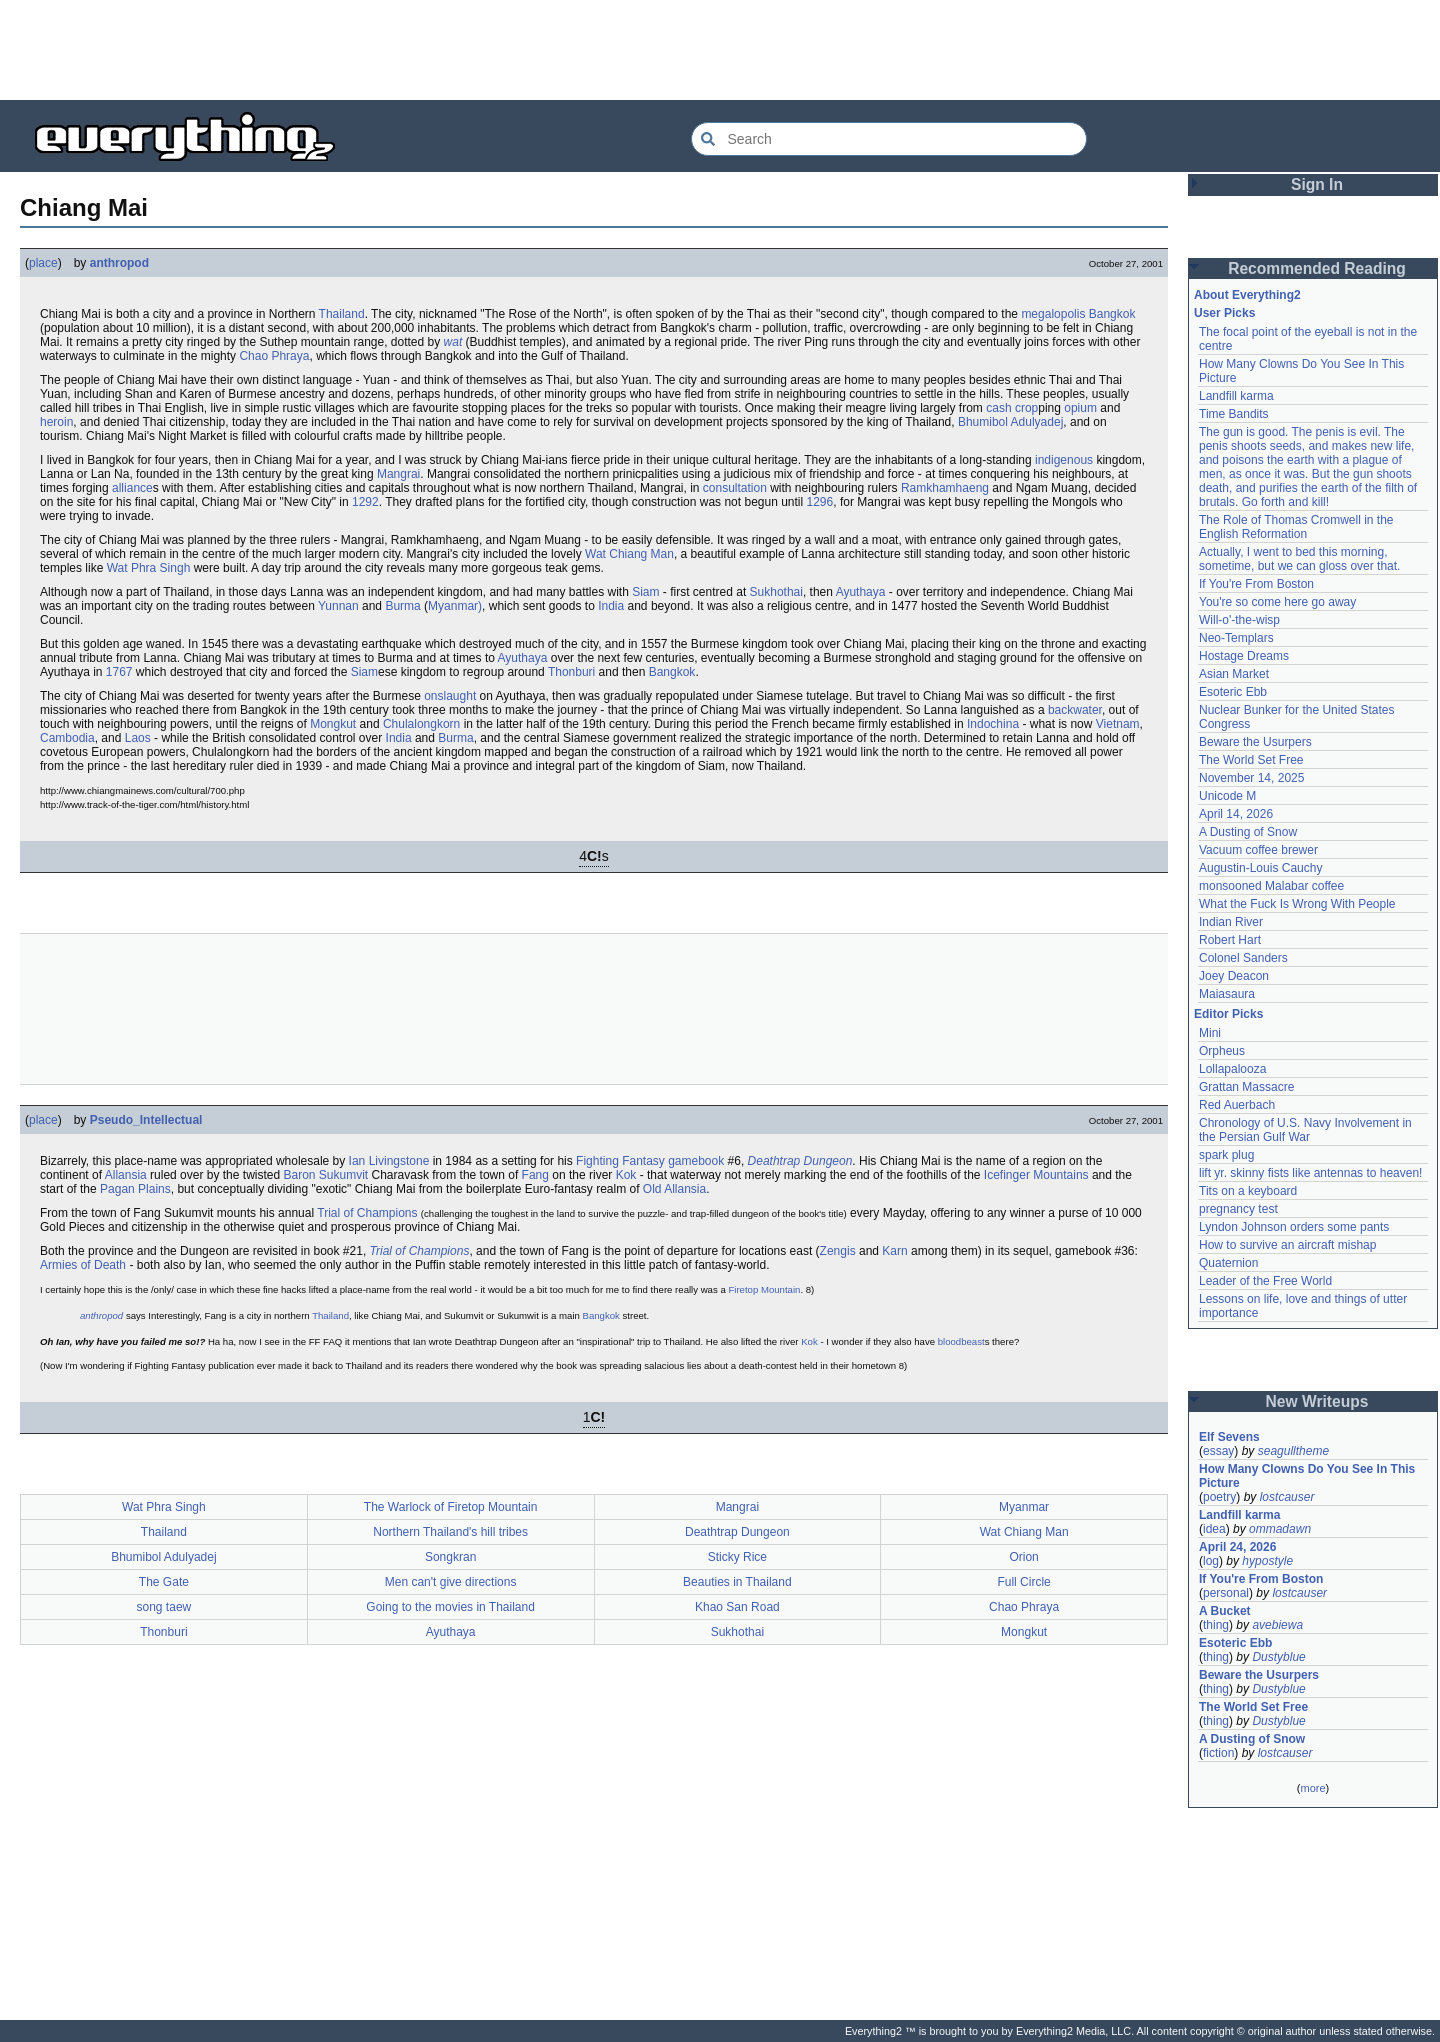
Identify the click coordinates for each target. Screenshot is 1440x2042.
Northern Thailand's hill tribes (450, 1532)
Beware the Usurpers (1255, 742)
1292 (365, 502)
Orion (1023, 1557)
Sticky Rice (737, 1557)
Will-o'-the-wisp (1239, 620)
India (611, 606)
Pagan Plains (135, 1189)
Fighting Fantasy (620, 1161)
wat (453, 342)
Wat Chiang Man (629, 554)
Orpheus (1222, 1051)
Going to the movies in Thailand (450, 1607)
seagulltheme (1293, 1451)
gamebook (696, 1161)
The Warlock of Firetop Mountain (451, 1507)
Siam (645, 592)
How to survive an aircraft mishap (1287, 1245)
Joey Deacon (1234, 976)
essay (1218, 1451)
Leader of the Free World (1265, 1281)
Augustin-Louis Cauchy (1260, 868)
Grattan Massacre (1246, 1087)
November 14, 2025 (1251, 778)
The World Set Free (1251, 760)
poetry (1219, 1497)
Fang (535, 1175)
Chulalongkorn (421, 724)
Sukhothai (776, 592)
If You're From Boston (1256, 584)
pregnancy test (1238, 1209)
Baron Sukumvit (325, 1175)
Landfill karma (1236, 396)
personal (1226, 1593)
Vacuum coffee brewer (1258, 850)
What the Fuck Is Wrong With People (1297, 904)
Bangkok (1112, 314)
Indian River (1231, 922)
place (43, 263)
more (1312, 1788)
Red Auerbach (1237, 1105)
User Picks (1224, 313)
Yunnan (338, 606)
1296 (820, 502)
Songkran (450, 1557)
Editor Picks (1228, 1014)
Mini (1210, 1033)
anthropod (119, 263)
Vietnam (1118, 724)
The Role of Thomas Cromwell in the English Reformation (1296, 527)
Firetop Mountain (764, 1289)
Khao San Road (737, 1607)
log (1211, 1561)
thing (1216, 1625)
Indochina (993, 724)
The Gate (164, 1582)
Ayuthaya (861, 592)
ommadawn (1280, 1529)
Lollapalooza (1232, 1069)
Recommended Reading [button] (1317, 268)
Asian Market (1234, 674)
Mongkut (333, 724)
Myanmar (1024, 1507)
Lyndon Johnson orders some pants (1294, 1227)
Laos (138, 738)
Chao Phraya (274, 356)
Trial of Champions (367, 1213)
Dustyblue (1278, 1657)
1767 (119, 672)
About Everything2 (1247, 295)
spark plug (1226, 1155)
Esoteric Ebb (1233, 692)
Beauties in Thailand (737, 1582)
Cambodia (67, 738)
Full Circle (1023, 1582)
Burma (402, 606)
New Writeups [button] (1317, 1401)
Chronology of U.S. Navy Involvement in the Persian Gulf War (1305, 1130)
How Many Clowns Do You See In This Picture (1307, 1476)
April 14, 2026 (1236, 814)
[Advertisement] (720, 50)
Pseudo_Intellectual (146, 1120)
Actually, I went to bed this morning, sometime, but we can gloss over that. (1299, 559)
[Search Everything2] (889, 139)
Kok (626, 1175)
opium (1080, 408)
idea (1214, 1529)
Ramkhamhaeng (945, 488)
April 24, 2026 (1237, 1547)
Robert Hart (1230, 940)
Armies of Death (83, 1265)
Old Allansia (674, 1189)
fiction (1218, 1753)
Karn (894, 1251)
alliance (132, 488)
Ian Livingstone (389, 1161)
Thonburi (571, 672)
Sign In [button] (1317, 184)
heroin (56, 422)
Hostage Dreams (1244, 656)
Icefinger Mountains (1036, 1175)
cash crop (1012, 408)
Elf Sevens (1229, 1437)
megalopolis (1053, 314)
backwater (1075, 710)
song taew (164, 1607)
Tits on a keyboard (1248, 1191)
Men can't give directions (451, 1582)
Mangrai (398, 474)
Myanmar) (455, 606)
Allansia (126, 1175)
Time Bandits (1234, 414)
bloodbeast (961, 1341)
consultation (735, 488)
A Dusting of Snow (1248, 832)
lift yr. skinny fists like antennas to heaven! (1310, 1173)
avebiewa (1277, 1625)
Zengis (838, 1251)
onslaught (450, 696)
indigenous (1064, 460)
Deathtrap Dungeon (800, 1161)
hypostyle (1267, 1561)
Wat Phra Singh (149, 568)
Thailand (342, 314)
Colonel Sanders (1243, 958)
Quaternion (1228, 1263)
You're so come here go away (1277, 602)
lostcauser (1287, 1497)
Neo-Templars (1236, 638)
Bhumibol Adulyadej (1010, 422)
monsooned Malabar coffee (1271, 886)
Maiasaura (1227, 994)
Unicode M (1227, 796)
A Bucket (1225, 1611)
